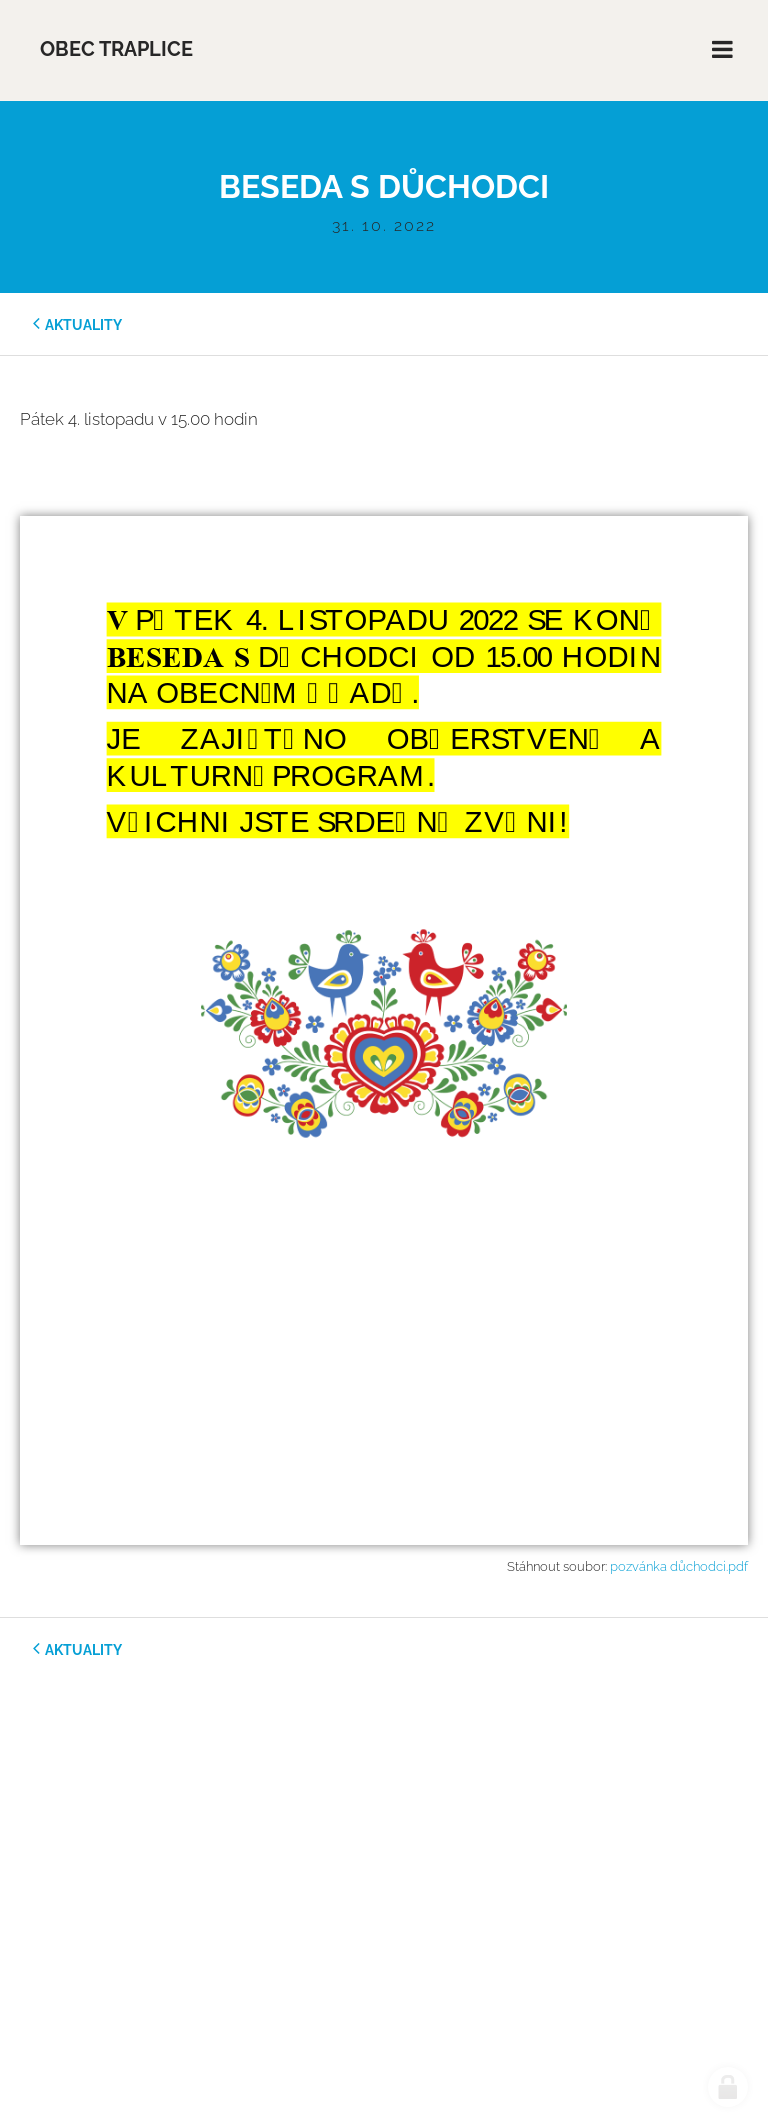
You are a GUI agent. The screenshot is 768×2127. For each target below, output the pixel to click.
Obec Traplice (116, 49)
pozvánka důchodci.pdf (679, 1566)
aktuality (83, 325)
